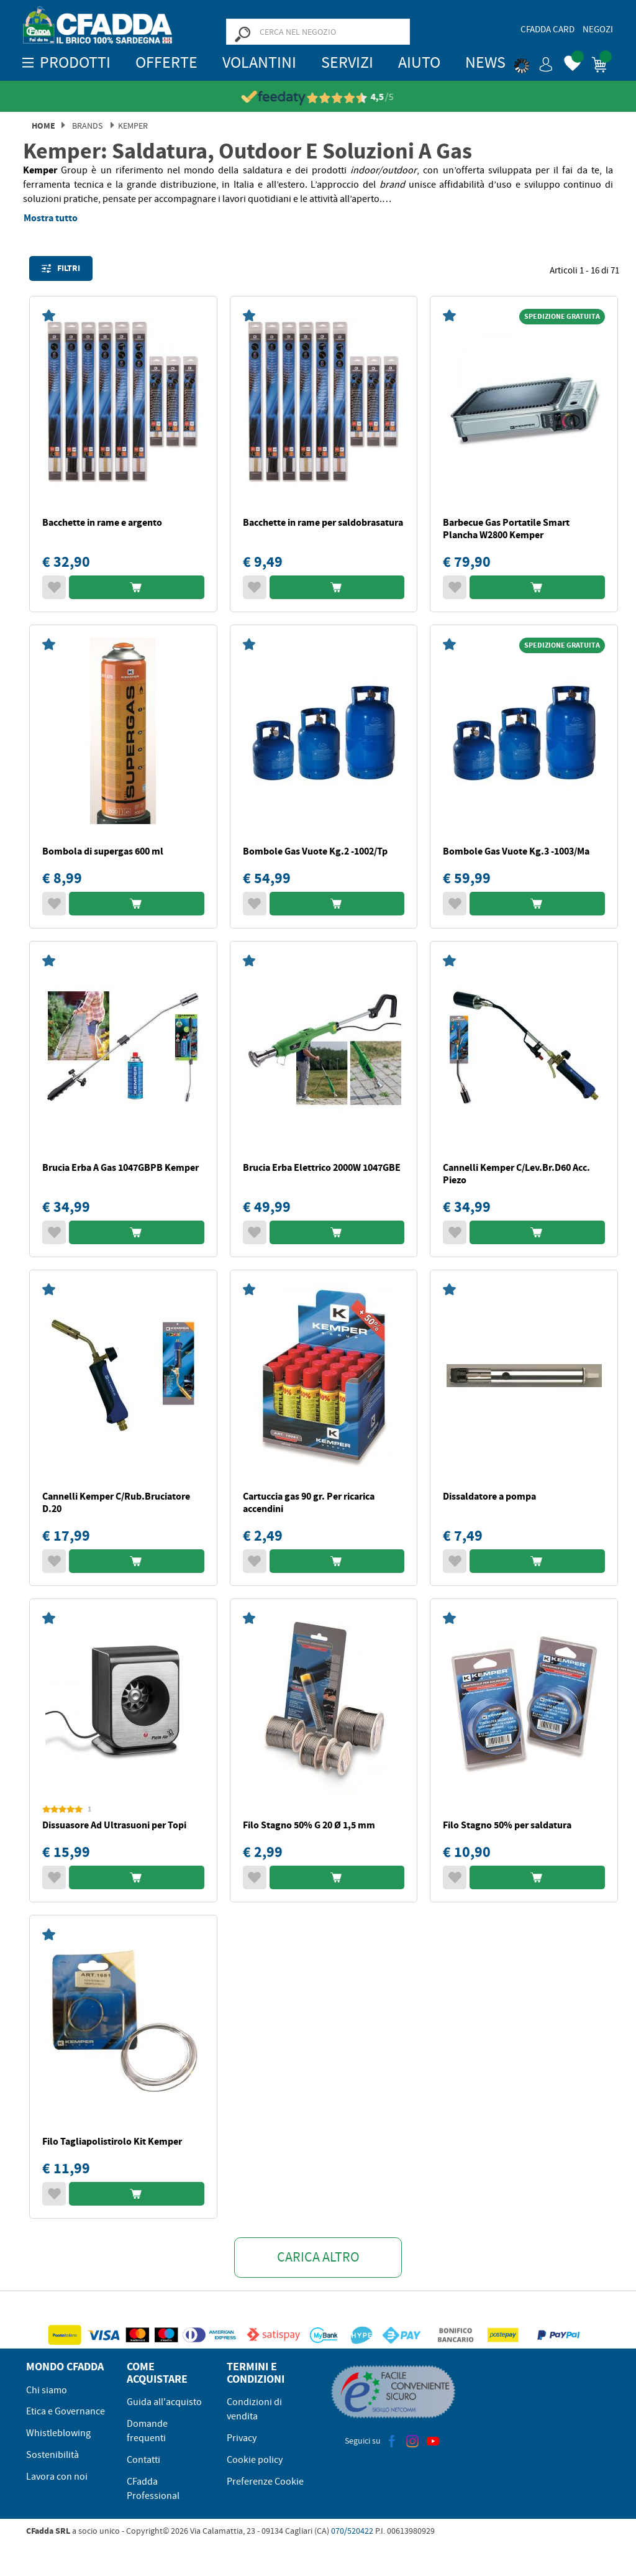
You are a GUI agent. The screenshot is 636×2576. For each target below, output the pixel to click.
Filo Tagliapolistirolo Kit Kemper (112, 2141)
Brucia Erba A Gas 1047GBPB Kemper (120, 1167)
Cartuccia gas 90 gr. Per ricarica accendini (309, 1502)
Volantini (259, 62)
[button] (533, 62)
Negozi (598, 29)
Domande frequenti (147, 2431)
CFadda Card (547, 29)
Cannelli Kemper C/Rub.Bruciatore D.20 (116, 1502)
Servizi (347, 62)
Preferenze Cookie (265, 2481)
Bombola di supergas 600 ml (102, 851)
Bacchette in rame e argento (102, 522)
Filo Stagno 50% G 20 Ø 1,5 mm (309, 1824)
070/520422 (352, 2530)
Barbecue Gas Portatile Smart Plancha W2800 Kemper (506, 528)
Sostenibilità (52, 2455)
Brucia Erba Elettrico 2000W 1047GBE (322, 1167)
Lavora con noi (57, 2476)
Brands (87, 125)
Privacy (242, 2438)
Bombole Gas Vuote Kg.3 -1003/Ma (516, 851)
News (485, 62)
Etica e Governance (65, 2411)
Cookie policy (255, 2460)
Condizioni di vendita (254, 2409)
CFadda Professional (153, 2488)
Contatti (143, 2460)
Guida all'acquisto (164, 2402)
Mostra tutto (51, 217)
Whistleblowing (58, 2433)
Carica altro (318, 2257)
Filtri (61, 268)
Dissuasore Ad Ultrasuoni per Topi (114, 1824)
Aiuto (419, 62)
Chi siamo (46, 2390)
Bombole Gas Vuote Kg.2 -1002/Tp (315, 851)
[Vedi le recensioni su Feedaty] (318, 97)
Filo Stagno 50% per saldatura (507, 1824)
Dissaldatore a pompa (489, 1496)
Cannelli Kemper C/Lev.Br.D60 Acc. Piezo (516, 1173)
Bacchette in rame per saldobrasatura (323, 522)
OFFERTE (166, 62)
